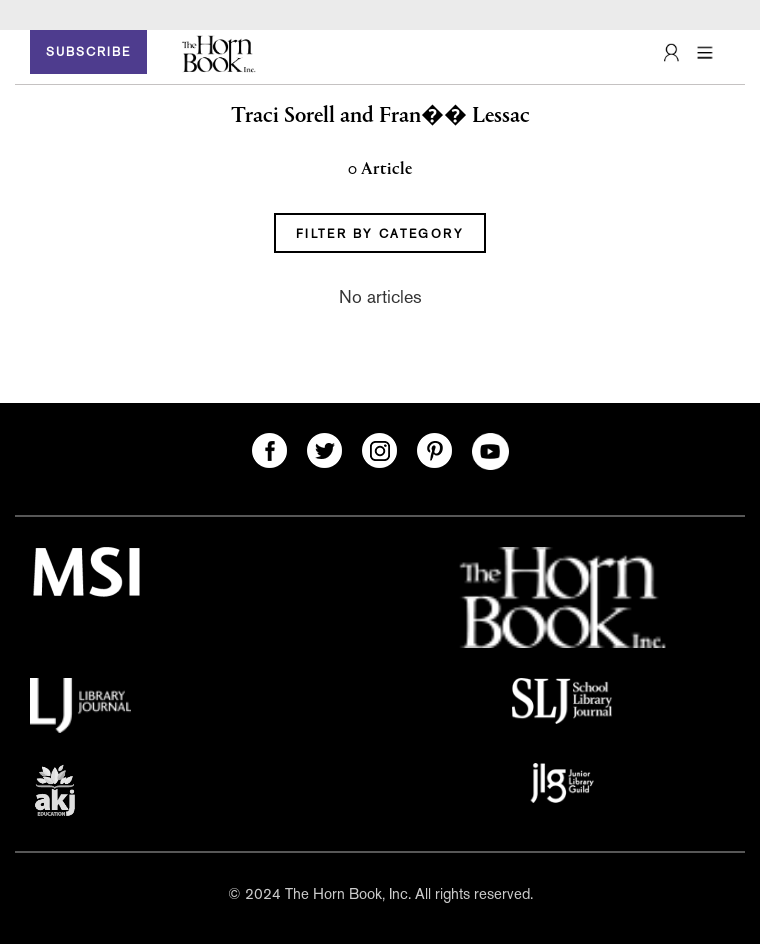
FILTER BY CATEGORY (380, 234)
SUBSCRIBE (88, 52)
